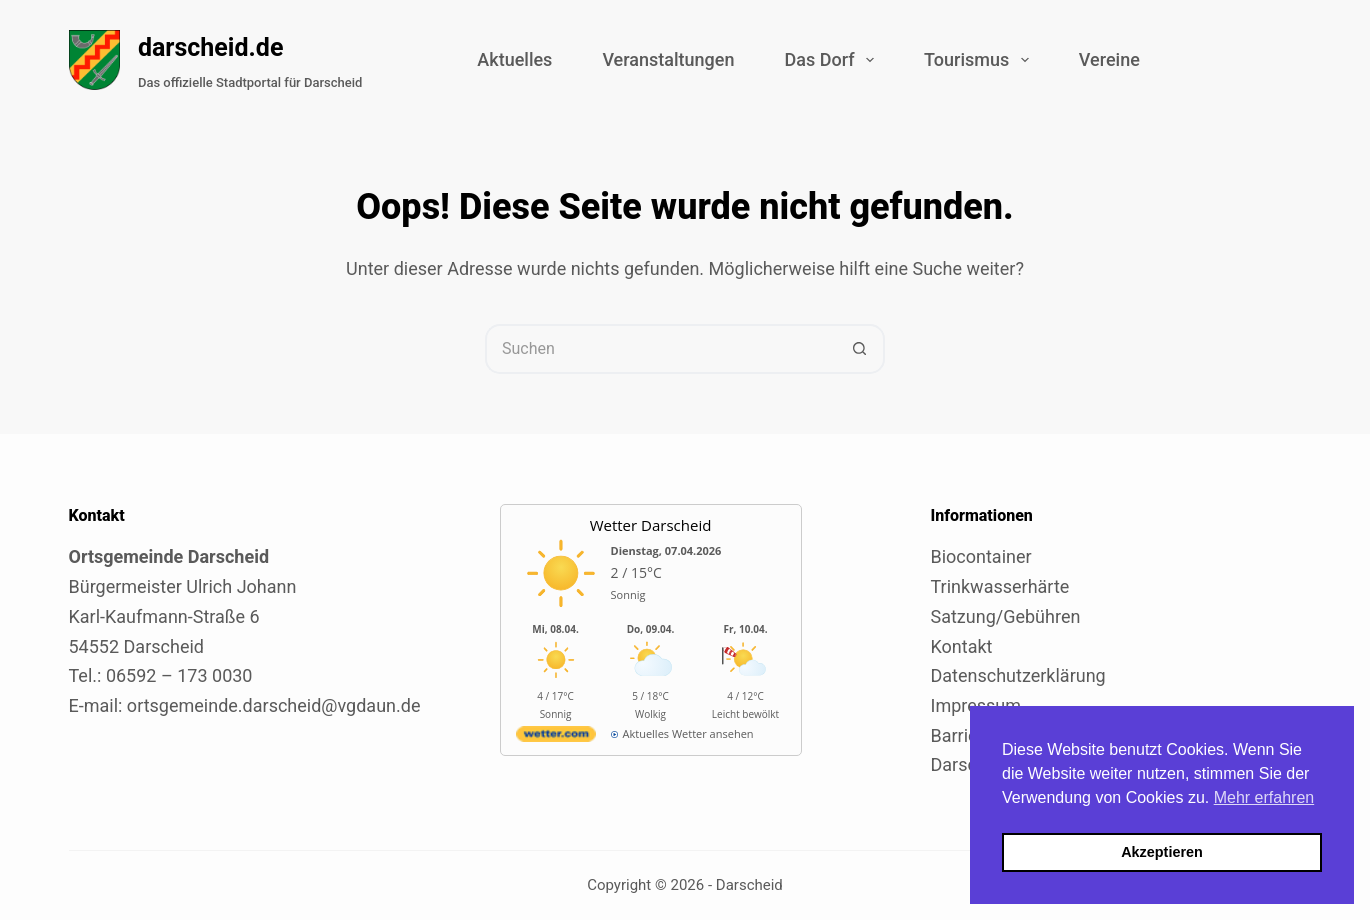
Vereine (1109, 59)
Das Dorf (833, 60)
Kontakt (962, 646)
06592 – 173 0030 (179, 675)
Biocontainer (981, 556)
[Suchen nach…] (660, 349)
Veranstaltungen (668, 59)
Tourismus (980, 60)
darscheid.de (211, 47)
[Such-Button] (860, 349)
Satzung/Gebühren (1006, 616)
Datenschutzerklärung (1018, 675)
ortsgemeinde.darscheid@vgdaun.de (274, 705)
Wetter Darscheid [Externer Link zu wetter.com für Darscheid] (651, 525)
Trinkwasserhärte (1000, 586)
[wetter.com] (556, 737)
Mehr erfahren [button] (1264, 797)
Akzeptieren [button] (1162, 852)
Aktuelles (514, 59)
